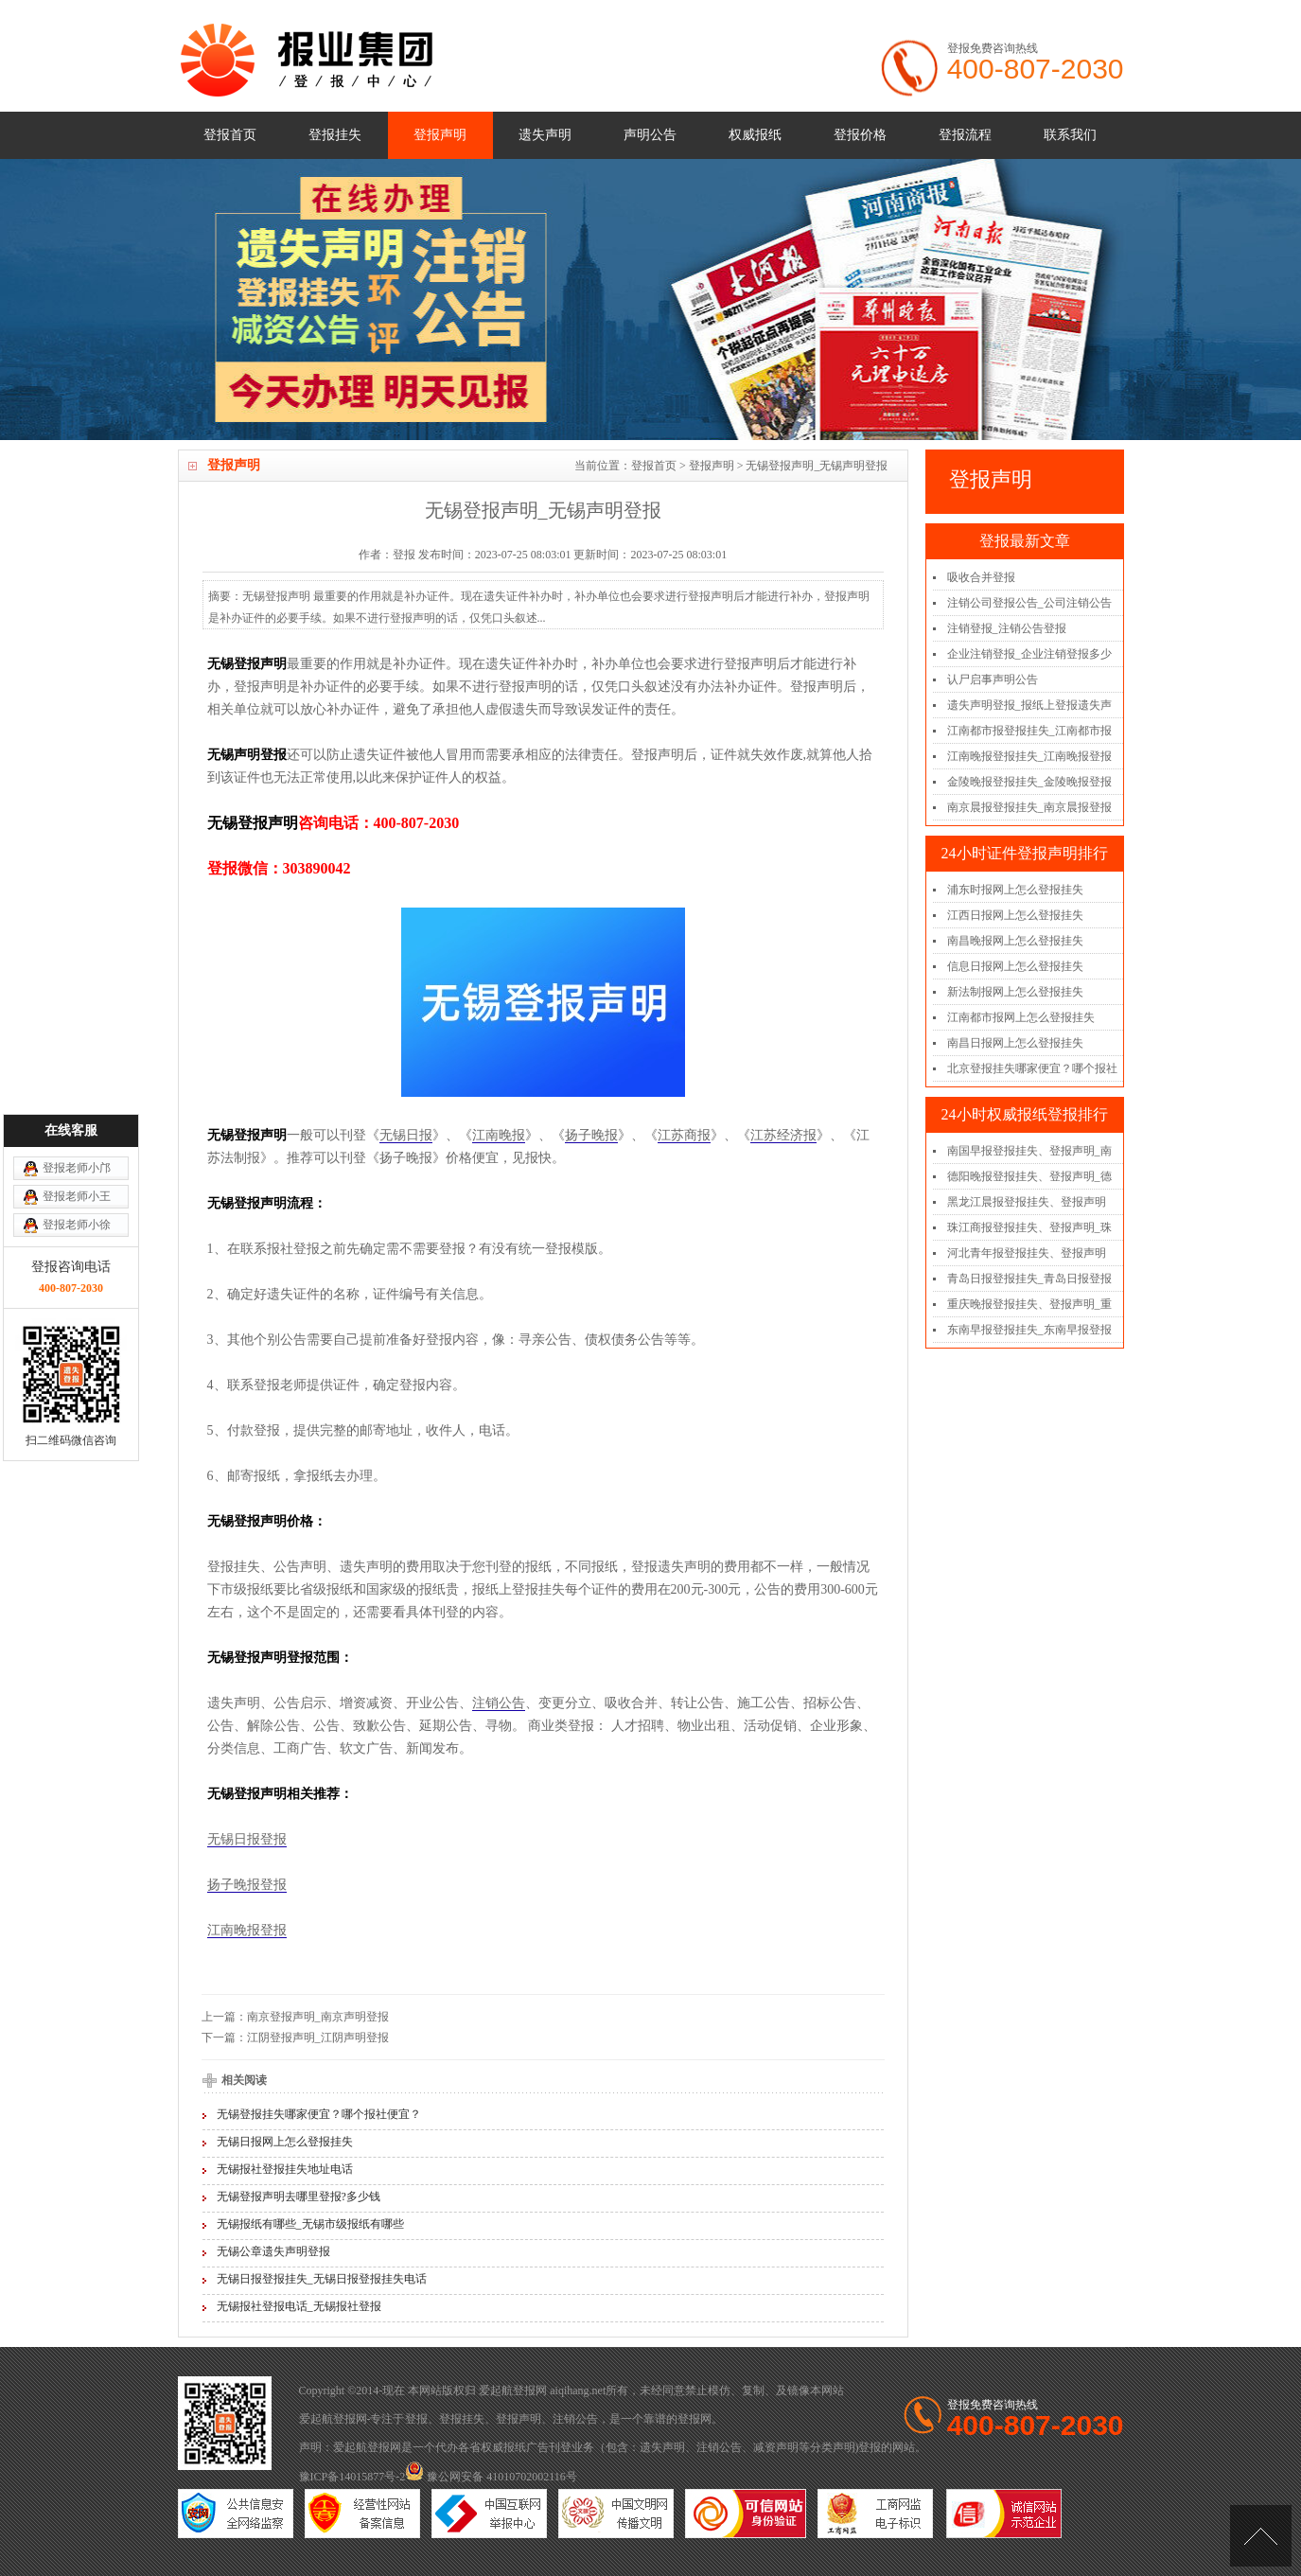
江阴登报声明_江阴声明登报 (318, 2037)
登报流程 (965, 135)
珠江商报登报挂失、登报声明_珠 (1029, 1227)
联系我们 (1070, 135)
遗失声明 (545, 135)
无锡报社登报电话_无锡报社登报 (299, 2306)
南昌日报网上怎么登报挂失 (1015, 1043)
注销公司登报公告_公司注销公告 (1029, 602)
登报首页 (229, 135)
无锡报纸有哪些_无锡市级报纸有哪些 (310, 2224)
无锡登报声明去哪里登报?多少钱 (298, 2196)
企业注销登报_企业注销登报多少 (1029, 654)
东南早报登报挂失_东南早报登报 (1029, 1329)
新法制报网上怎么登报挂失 (1015, 991)
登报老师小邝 (77, 992)
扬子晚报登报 (247, 1885)
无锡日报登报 (247, 1839)
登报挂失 (334, 135)
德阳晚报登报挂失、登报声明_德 (1029, 1176)
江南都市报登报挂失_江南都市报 (1029, 730)
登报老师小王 (77, 1021)
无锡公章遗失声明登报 (273, 2251)
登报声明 (439, 135)
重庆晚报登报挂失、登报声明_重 (1029, 1304)
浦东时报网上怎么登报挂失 (1015, 889)
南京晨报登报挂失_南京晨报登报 (1029, 807)
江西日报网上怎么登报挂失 (1015, 915)
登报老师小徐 (77, 1049)
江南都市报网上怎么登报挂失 (1021, 1017)
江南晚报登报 (247, 1930)
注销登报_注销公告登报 (1006, 628)
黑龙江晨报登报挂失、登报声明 (1026, 1202)
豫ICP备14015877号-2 (352, 2476)
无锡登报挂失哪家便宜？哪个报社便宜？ (319, 2114)
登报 (416, 2419)
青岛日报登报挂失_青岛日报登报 (1029, 1278)
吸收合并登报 (981, 577)
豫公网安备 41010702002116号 (491, 2476)
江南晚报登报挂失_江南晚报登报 (1029, 756)
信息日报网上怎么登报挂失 (1015, 966)
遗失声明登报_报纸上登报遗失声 (1029, 705)
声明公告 (650, 135)
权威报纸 (755, 135)
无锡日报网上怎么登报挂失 (285, 2141)
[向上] (1261, 2536)
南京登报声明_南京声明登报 (318, 2016)
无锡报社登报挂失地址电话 (285, 2169)
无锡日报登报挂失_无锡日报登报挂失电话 (322, 2278)
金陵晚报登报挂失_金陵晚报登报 (1029, 781)
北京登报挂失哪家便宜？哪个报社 (1032, 1068)
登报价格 (860, 135)
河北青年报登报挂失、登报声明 (1026, 1253)
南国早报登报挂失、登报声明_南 (1029, 1150)
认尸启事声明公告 (992, 679)
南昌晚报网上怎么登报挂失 (1015, 940)
